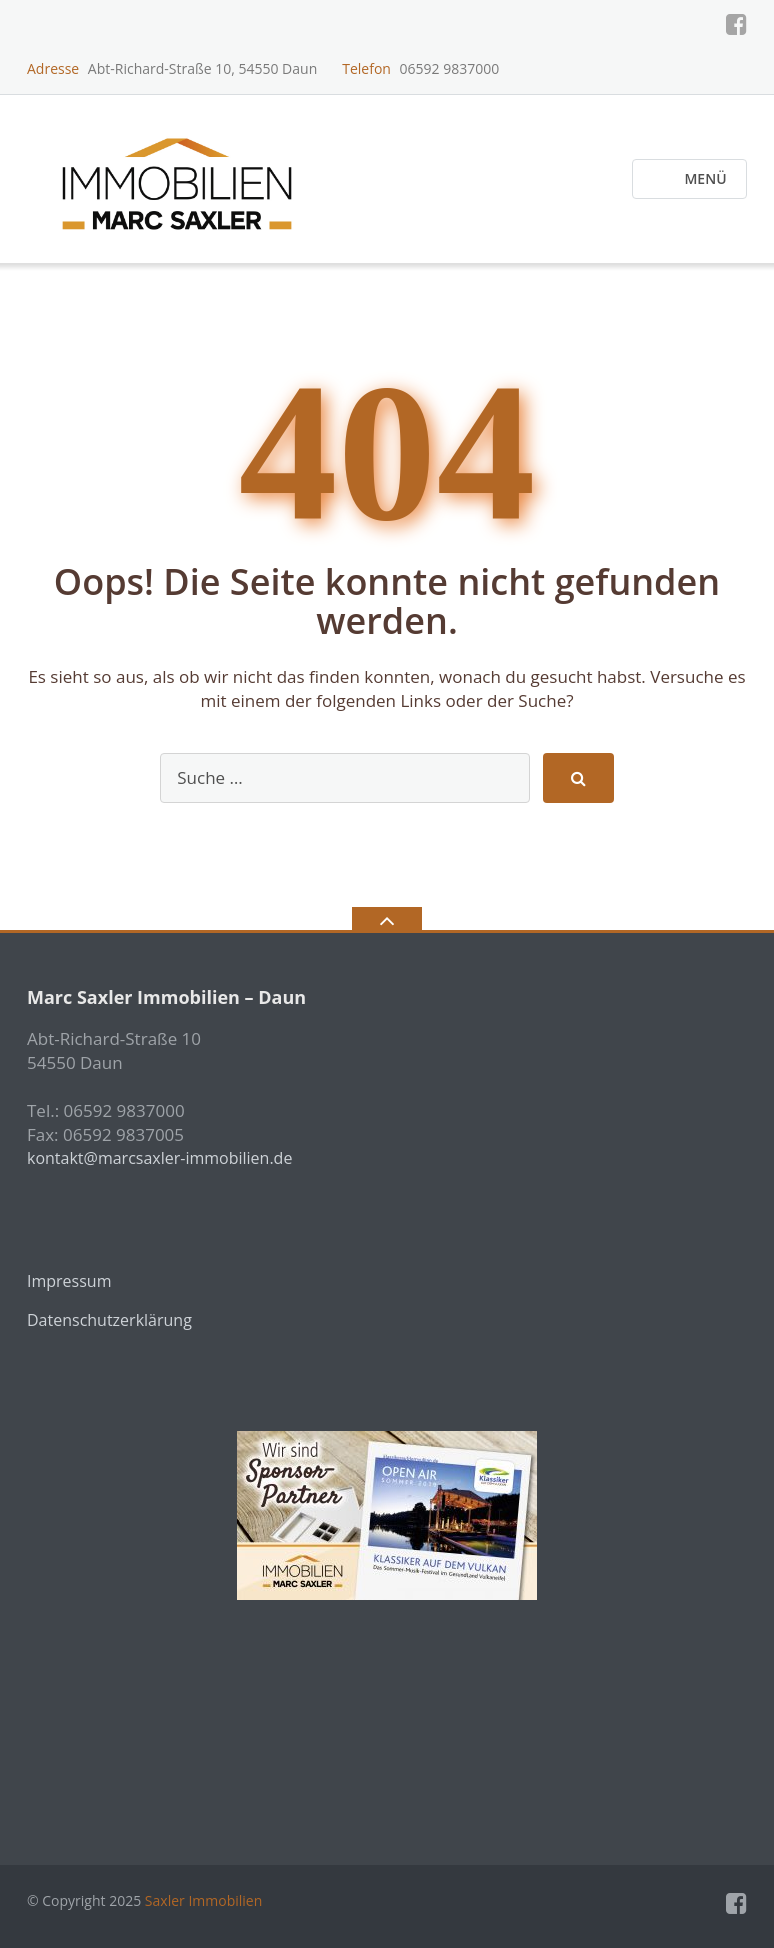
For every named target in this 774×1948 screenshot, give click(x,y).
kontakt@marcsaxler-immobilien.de (159, 1158)
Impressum (69, 1281)
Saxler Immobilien (203, 1900)
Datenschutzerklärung (109, 1320)
